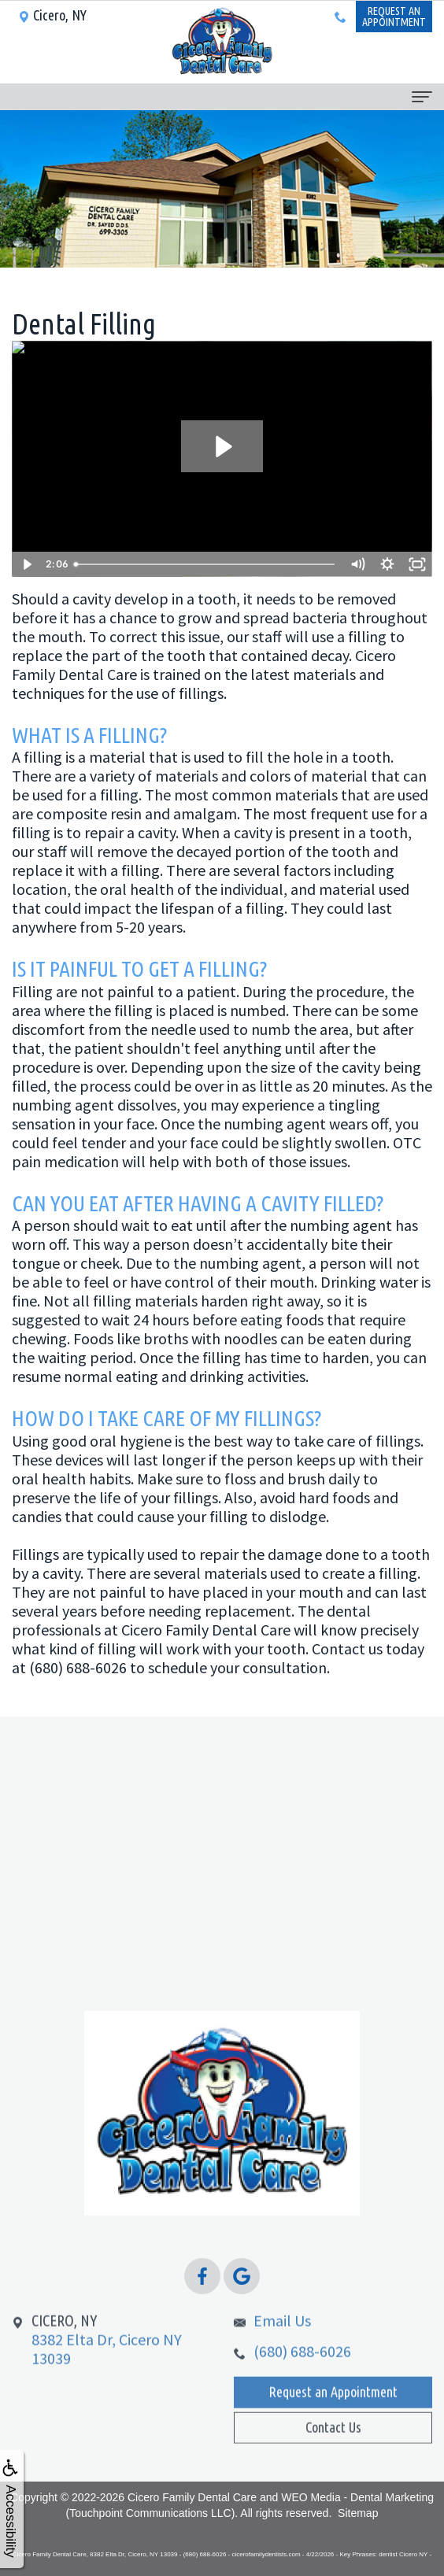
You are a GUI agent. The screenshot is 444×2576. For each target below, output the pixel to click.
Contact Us (333, 2448)
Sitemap (358, 2513)
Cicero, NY (52, 15)
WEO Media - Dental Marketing (357, 2497)
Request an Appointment (333, 2414)
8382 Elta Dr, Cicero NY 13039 (106, 2362)
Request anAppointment (394, 16)
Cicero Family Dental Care (192, 2497)
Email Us (282, 2342)
